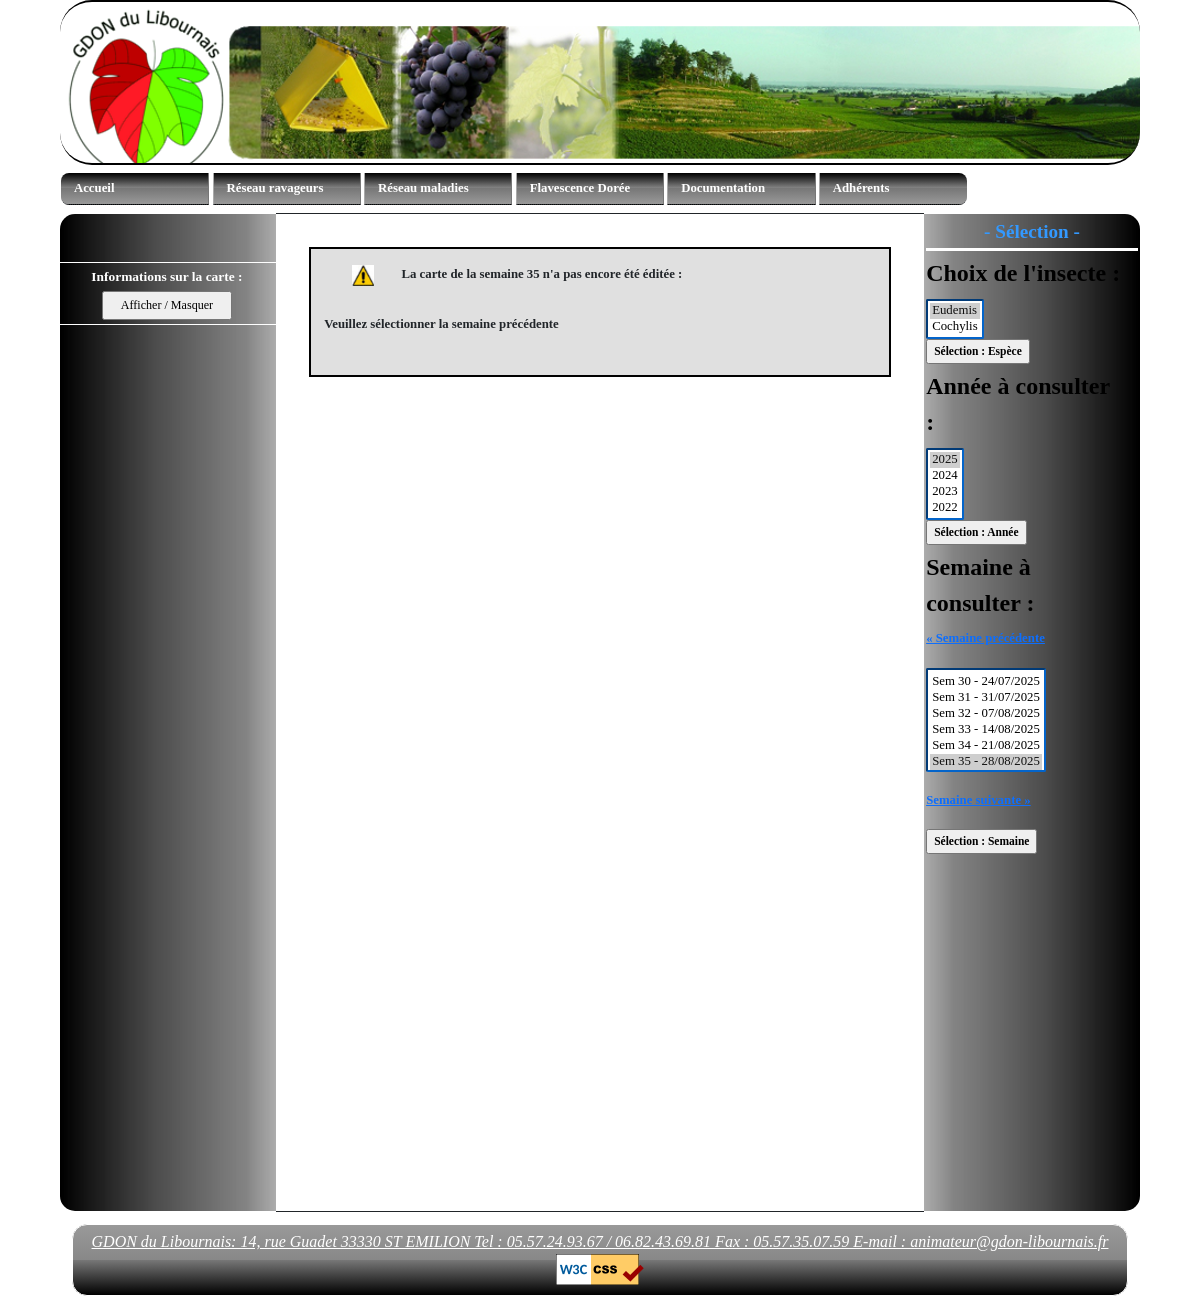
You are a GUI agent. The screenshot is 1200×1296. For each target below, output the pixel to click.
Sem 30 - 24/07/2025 (986, 682)
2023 (945, 492)
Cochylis (955, 327)
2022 (945, 508)
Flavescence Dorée (580, 188)
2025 (945, 460)
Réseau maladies (423, 188)
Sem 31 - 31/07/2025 (986, 698)
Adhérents (861, 188)
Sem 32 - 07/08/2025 (986, 714)
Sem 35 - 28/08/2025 (986, 762)
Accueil (94, 188)
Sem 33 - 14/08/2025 (986, 730)
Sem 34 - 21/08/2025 (986, 746)
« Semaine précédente (985, 638)
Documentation (723, 188)
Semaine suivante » (978, 800)
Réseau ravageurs (275, 188)
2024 (945, 476)
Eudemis (955, 311)
